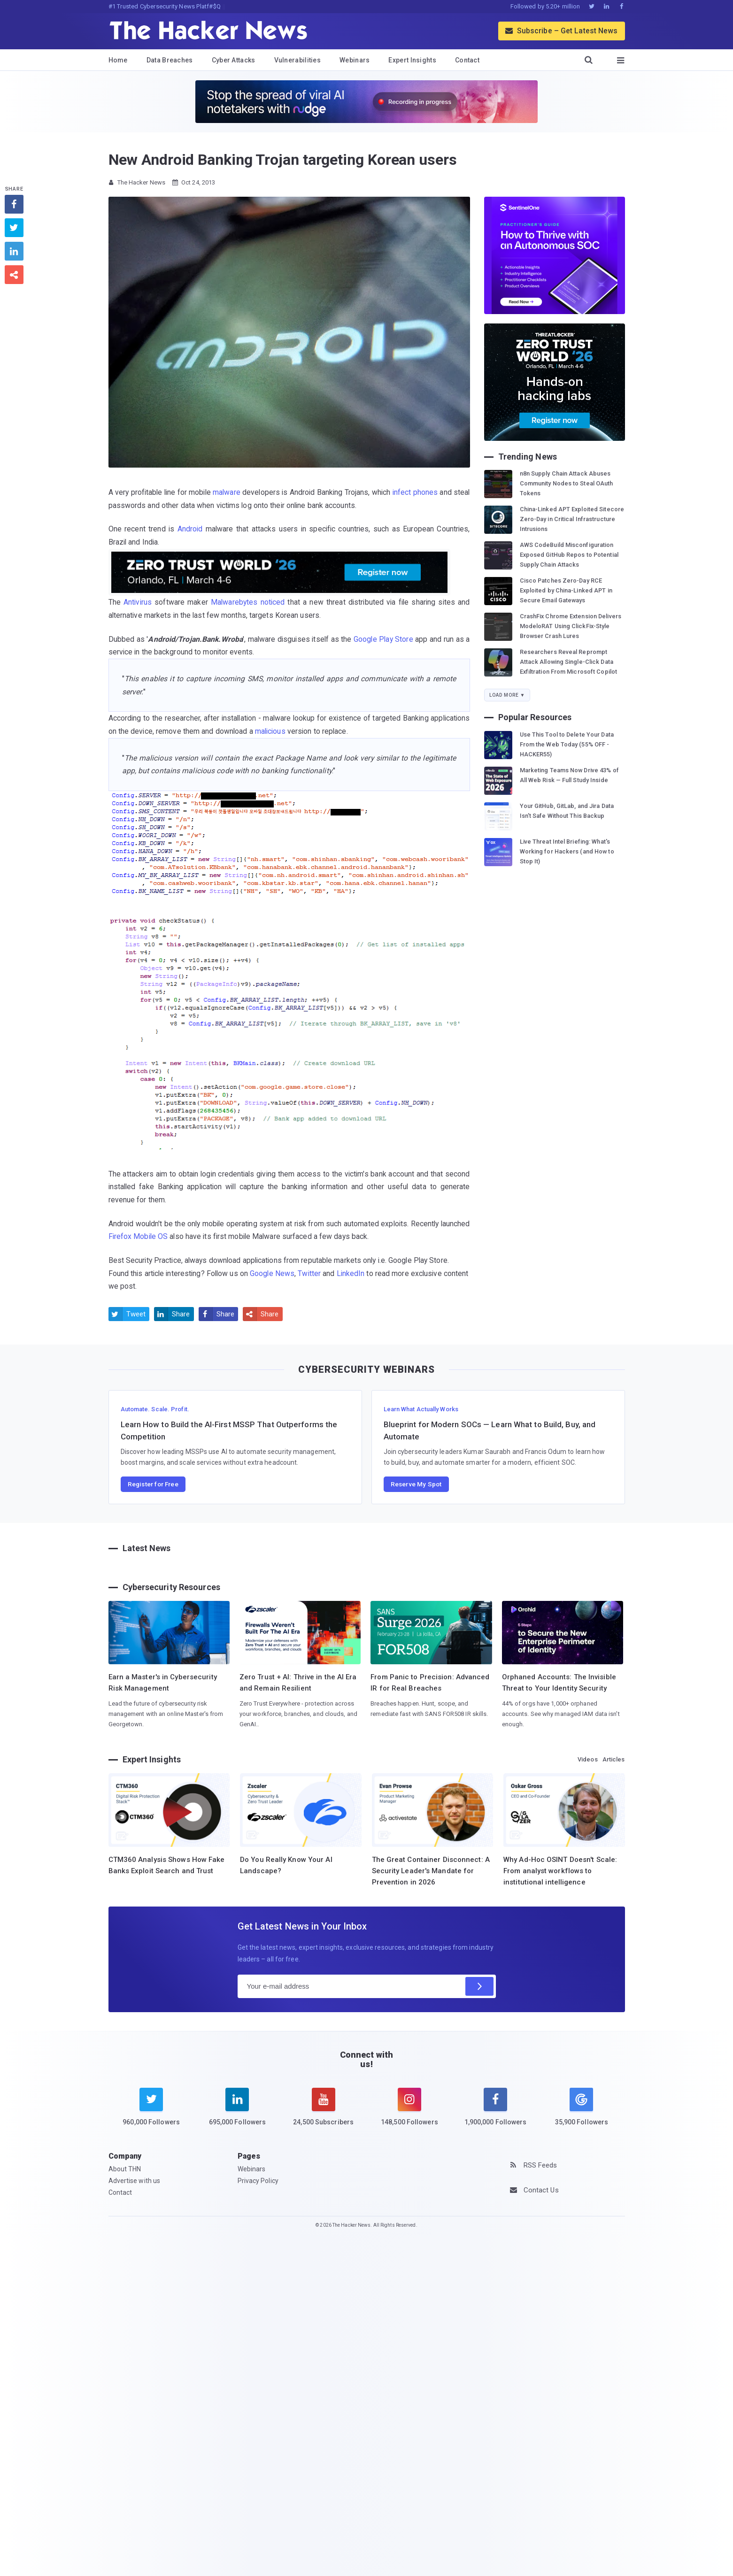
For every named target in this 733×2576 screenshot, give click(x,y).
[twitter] (151, 2112)
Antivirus (137, 602)
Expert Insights (412, 60)
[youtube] (323, 2112)
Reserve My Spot (416, 1484)
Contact (467, 60)
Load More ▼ (507, 695)
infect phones (415, 492)
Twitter (309, 1273)
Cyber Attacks (233, 60)
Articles (613, 1759)
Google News (272, 1273)
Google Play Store (383, 639)
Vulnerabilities (297, 60)
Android (190, 528)
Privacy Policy (258, 2180)
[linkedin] (237, 2112)
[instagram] (409, 2112)
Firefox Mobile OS (138, 1236)
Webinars (354, 60)
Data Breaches (170, 60)
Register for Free (153, 1484)
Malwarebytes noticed (248, 602)
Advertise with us (134, 2180)
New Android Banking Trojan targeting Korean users (282, 160)
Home (118, 60)
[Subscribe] (479, 1986)
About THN (124, 2169)
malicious (270, 731)
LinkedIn (351, 1273)
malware (226, 492)
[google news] (581, 2108)
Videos (588, 1759)
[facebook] (495, 2112)
